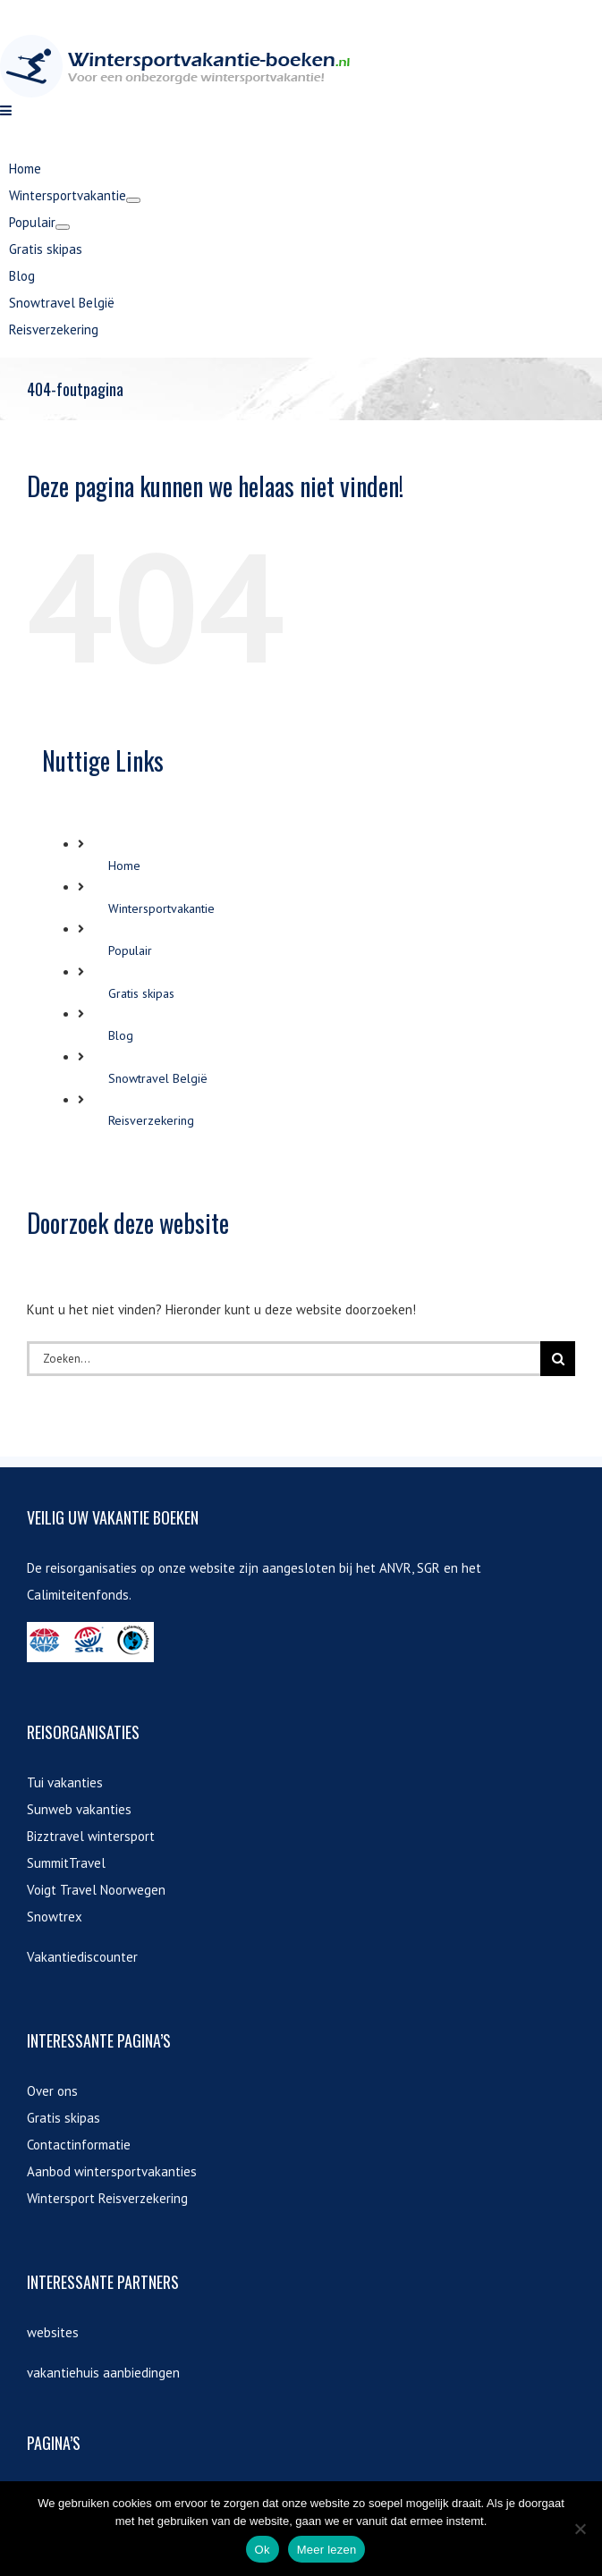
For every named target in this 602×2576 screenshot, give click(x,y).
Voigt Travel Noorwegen (96, 2229)
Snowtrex (54, 2256)
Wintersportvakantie (161, 1248)
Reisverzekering (151, 1460)
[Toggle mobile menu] (6, 450)
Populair (130, 1290)
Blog (120, 1375)
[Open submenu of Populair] (62, 567)
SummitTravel (66, 2202)
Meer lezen (327, 2549)
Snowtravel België (158, 1418)
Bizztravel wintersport (91, 2175)
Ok (262, 2549)
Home (124, 1205)
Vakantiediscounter (82, 2296)
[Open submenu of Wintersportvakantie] (133, 540)
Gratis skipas (141, 1333)
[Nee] (580, 2529)
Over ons (52, 2430)
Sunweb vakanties (79, 2149)
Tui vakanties (65, 2122)
